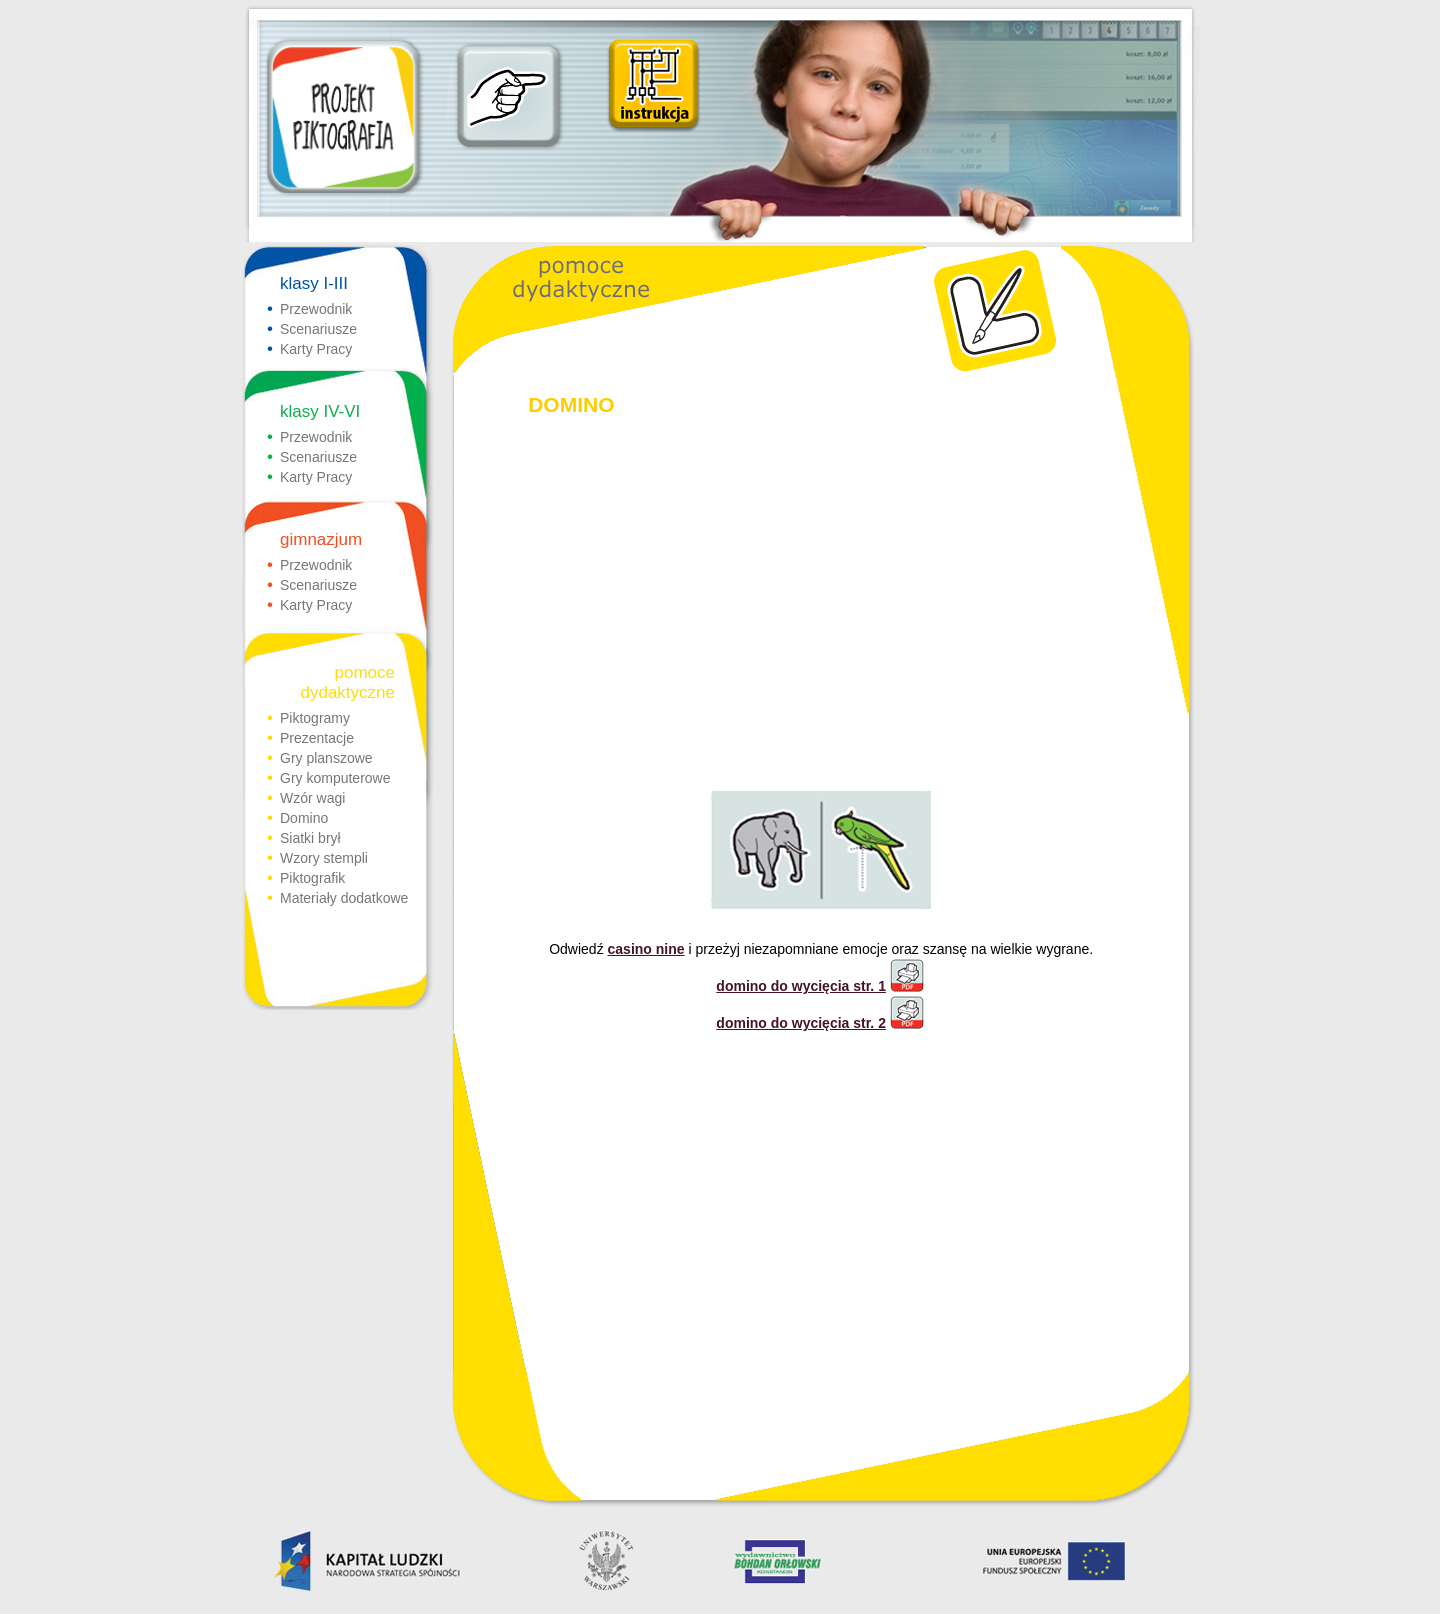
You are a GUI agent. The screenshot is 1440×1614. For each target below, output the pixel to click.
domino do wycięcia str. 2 (821, 1023)
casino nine (646, 949)
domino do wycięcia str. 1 (821, 986)
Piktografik (312, 878)
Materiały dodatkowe (344, 898)
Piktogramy (315, 718)
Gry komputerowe (335, 778)
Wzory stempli (324, 858)
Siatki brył (310, 838)
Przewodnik (316, 309)
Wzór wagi (312, 798)
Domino (304, 818)
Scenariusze (318, 329)
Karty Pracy (316, 349)
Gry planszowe (326, 758)
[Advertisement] (821, 587)
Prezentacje (317, 738)
